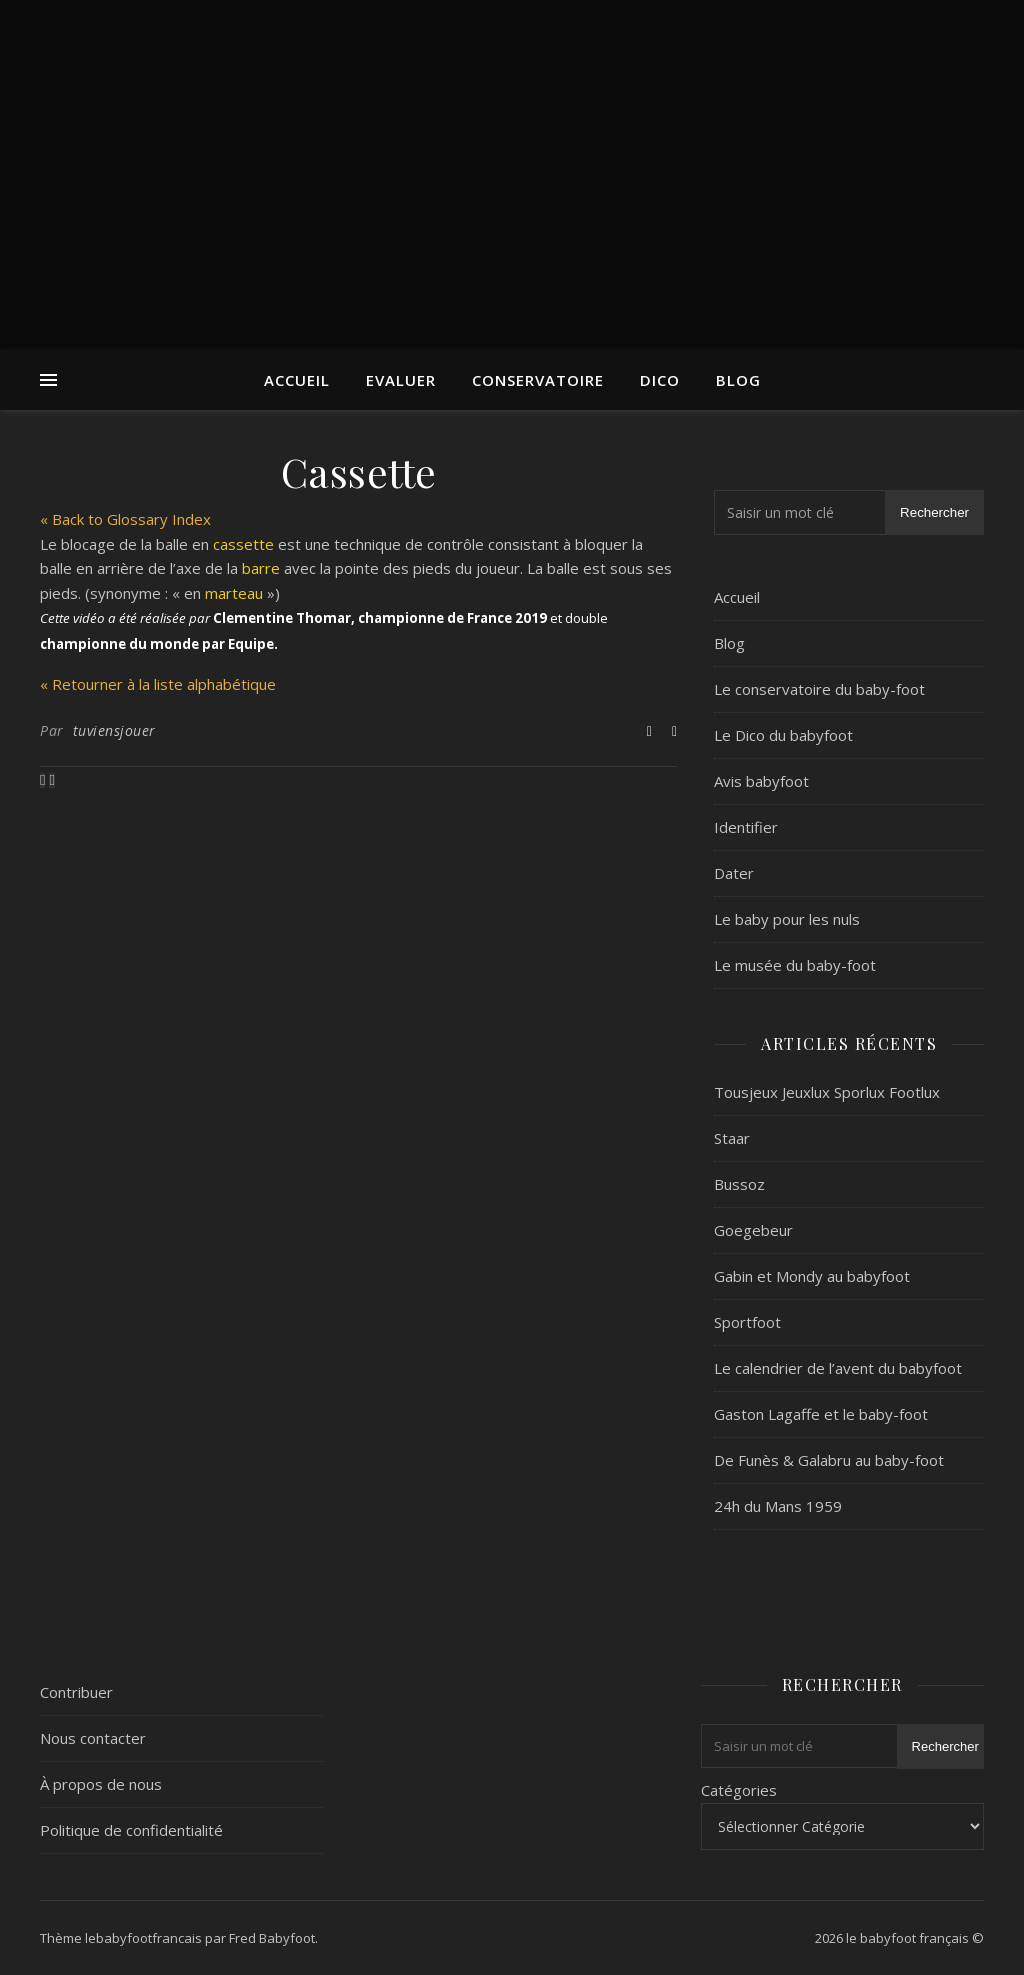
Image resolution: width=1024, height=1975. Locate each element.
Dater (734, 873)
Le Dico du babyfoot (783, 735)
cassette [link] (243, 544)
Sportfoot (747, 1322)
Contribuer (76, 1692)
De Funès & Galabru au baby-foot (829, 1460)
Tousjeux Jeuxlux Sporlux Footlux (827, 1092)
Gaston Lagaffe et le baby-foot (821, 1414)
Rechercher (934, 512)
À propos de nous (101, 1784)
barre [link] (261, 568)
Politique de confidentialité (131, 1830)
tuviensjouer (114, 730)
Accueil (297, 380)
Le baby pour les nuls (787, 919)
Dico (660, 380)
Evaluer (401, 380)
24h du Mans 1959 (778, 1506)
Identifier (746, 827)
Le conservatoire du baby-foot (819, 689)
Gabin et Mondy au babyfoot (812, 1276)
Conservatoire (538, 380)
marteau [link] (234, 593)
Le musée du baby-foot (795, 965)
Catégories (739, 1790)
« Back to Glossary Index (125, 519)
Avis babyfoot (761, 781)
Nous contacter (93, 1738)
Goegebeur (753, 1230)
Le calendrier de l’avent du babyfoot (838, 1368)
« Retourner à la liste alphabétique (158, 684)
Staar (732, 1138)
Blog (738, 380)
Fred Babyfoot (272, 1938)
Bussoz (739, 1184)
